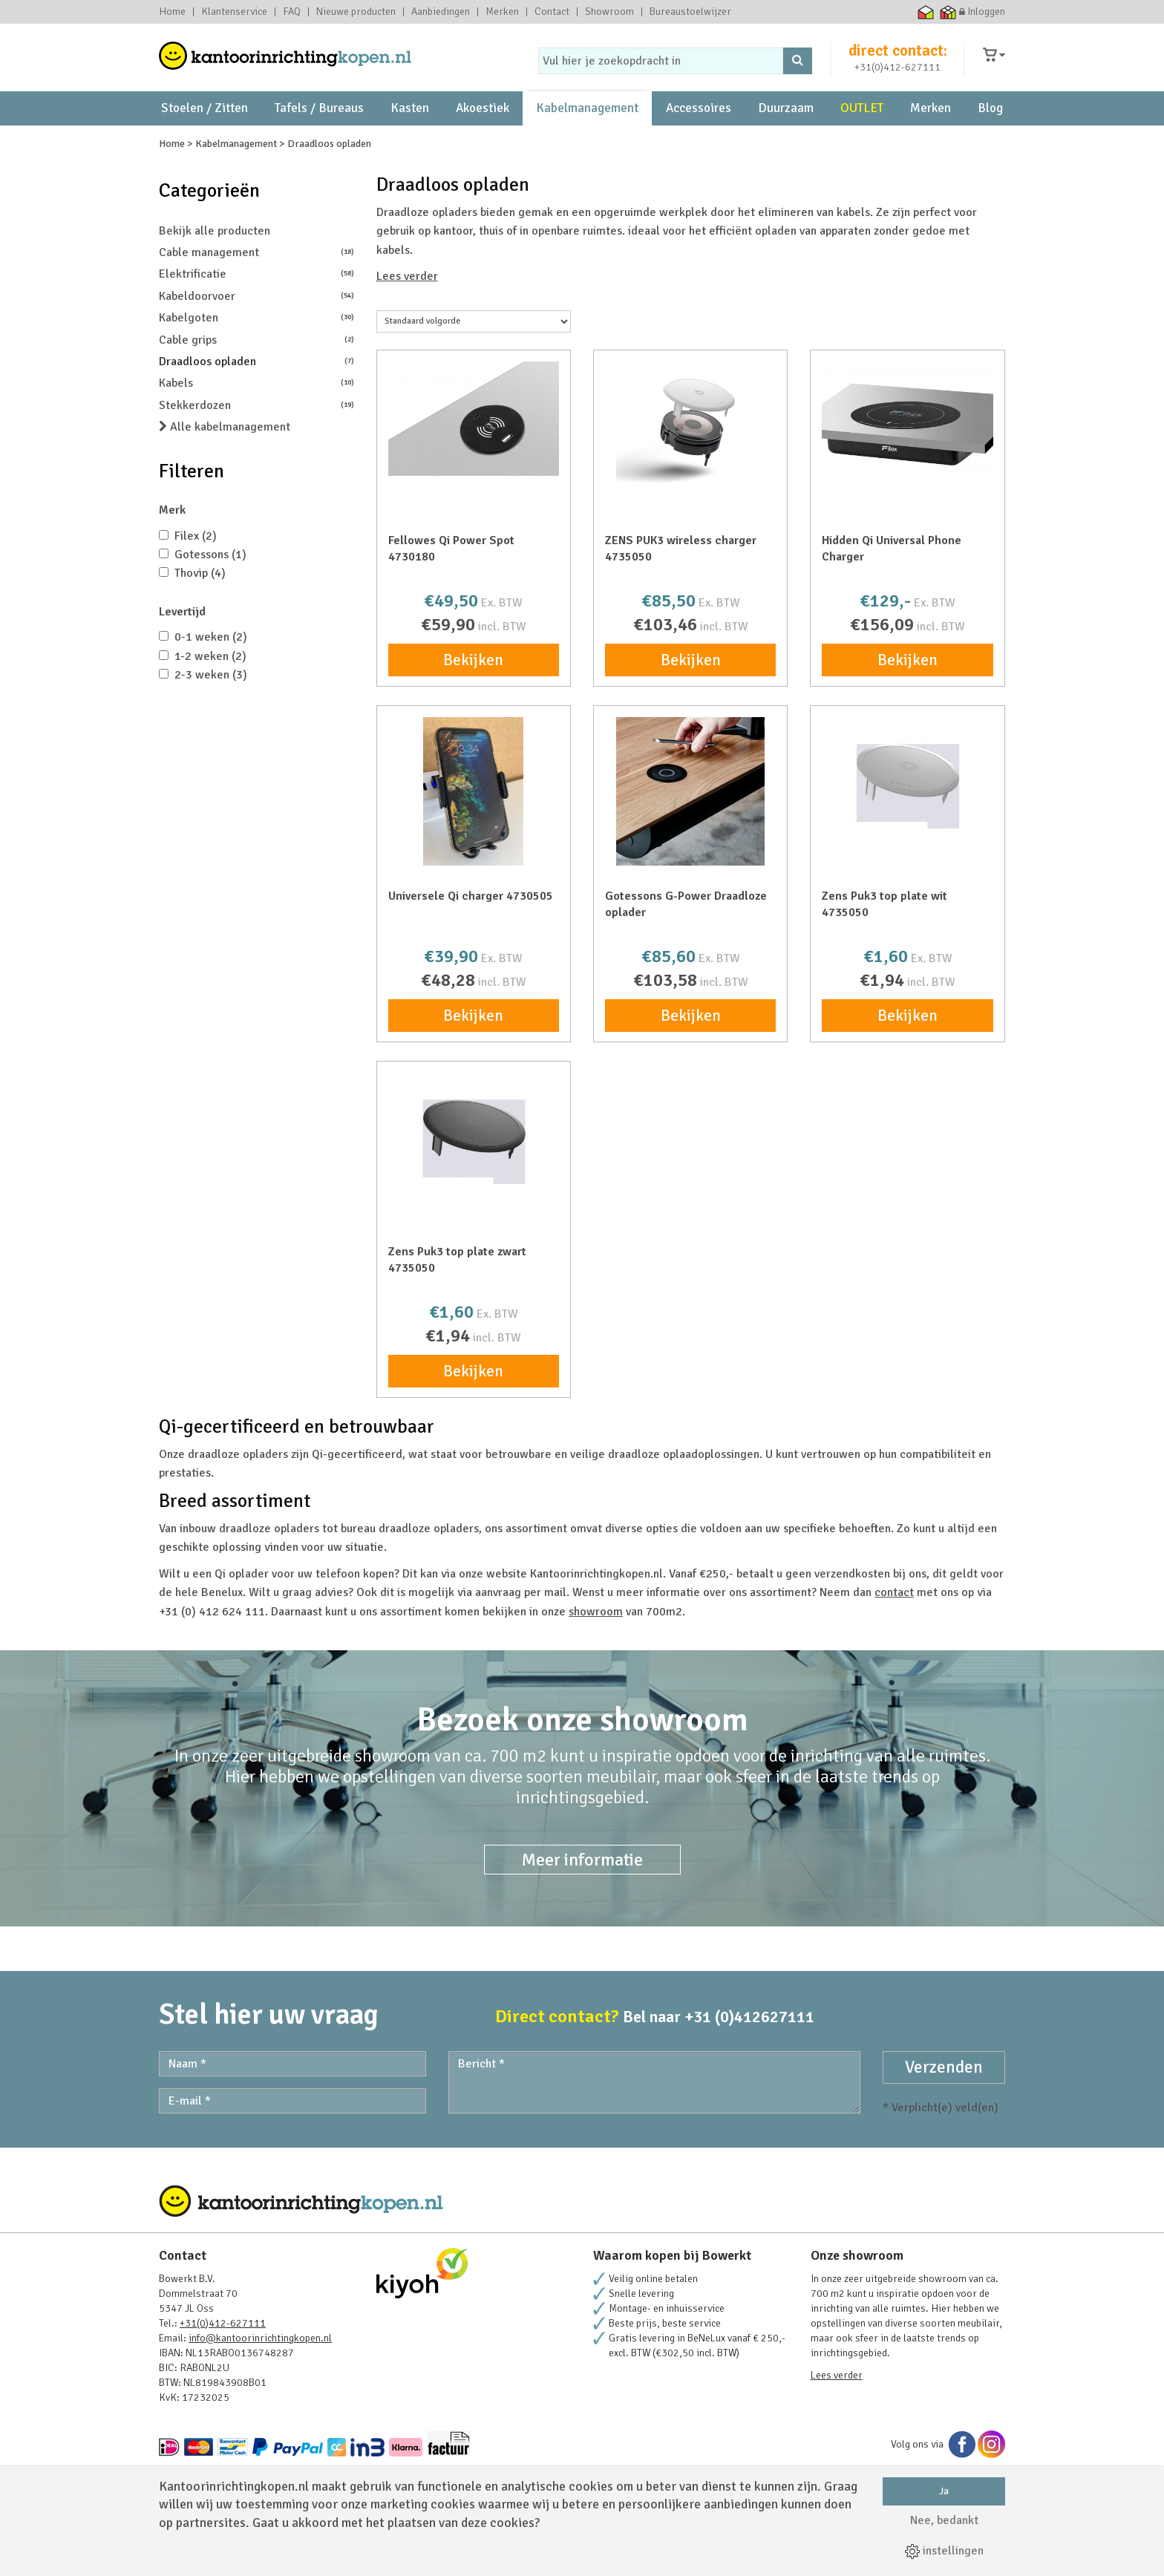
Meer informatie (582, 1902)
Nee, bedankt (944, 2520)
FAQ (292, 11)
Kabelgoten (256, 360)
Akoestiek (482, 119)
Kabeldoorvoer (256, 338)
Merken (502, 11)
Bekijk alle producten (214, 273)
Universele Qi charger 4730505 (470, 938)
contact (894, 1635)
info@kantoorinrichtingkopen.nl (260, 2380)
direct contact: (898, 55)
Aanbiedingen (440, 11)
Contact (551, 11)
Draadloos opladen (256, 403)
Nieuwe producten (356, 11)
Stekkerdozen (256, 447)
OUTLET (861, 119)
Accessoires (698, 119)
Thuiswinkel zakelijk (948, 12)
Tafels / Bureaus (319, 119)
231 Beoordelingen (861, 153)
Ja (944, 2491)
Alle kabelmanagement (224, 469)
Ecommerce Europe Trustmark (904, 12)
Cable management (256, 294)
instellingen (944, 2550)
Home (172, 11)
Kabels (256, 426)
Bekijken (473, 702)
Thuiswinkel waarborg (926, 12)
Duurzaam (786, 119)
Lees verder (407, 319)
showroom (302, 153)
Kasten (409, 119)
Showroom (609, 11)
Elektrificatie (256, 316)
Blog (990, 119)
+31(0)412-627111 (897, 71)
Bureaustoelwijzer (690, 11)
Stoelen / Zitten (204, 119)
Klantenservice (234, 11)
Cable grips (256, 382)
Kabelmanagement (587, 119)
